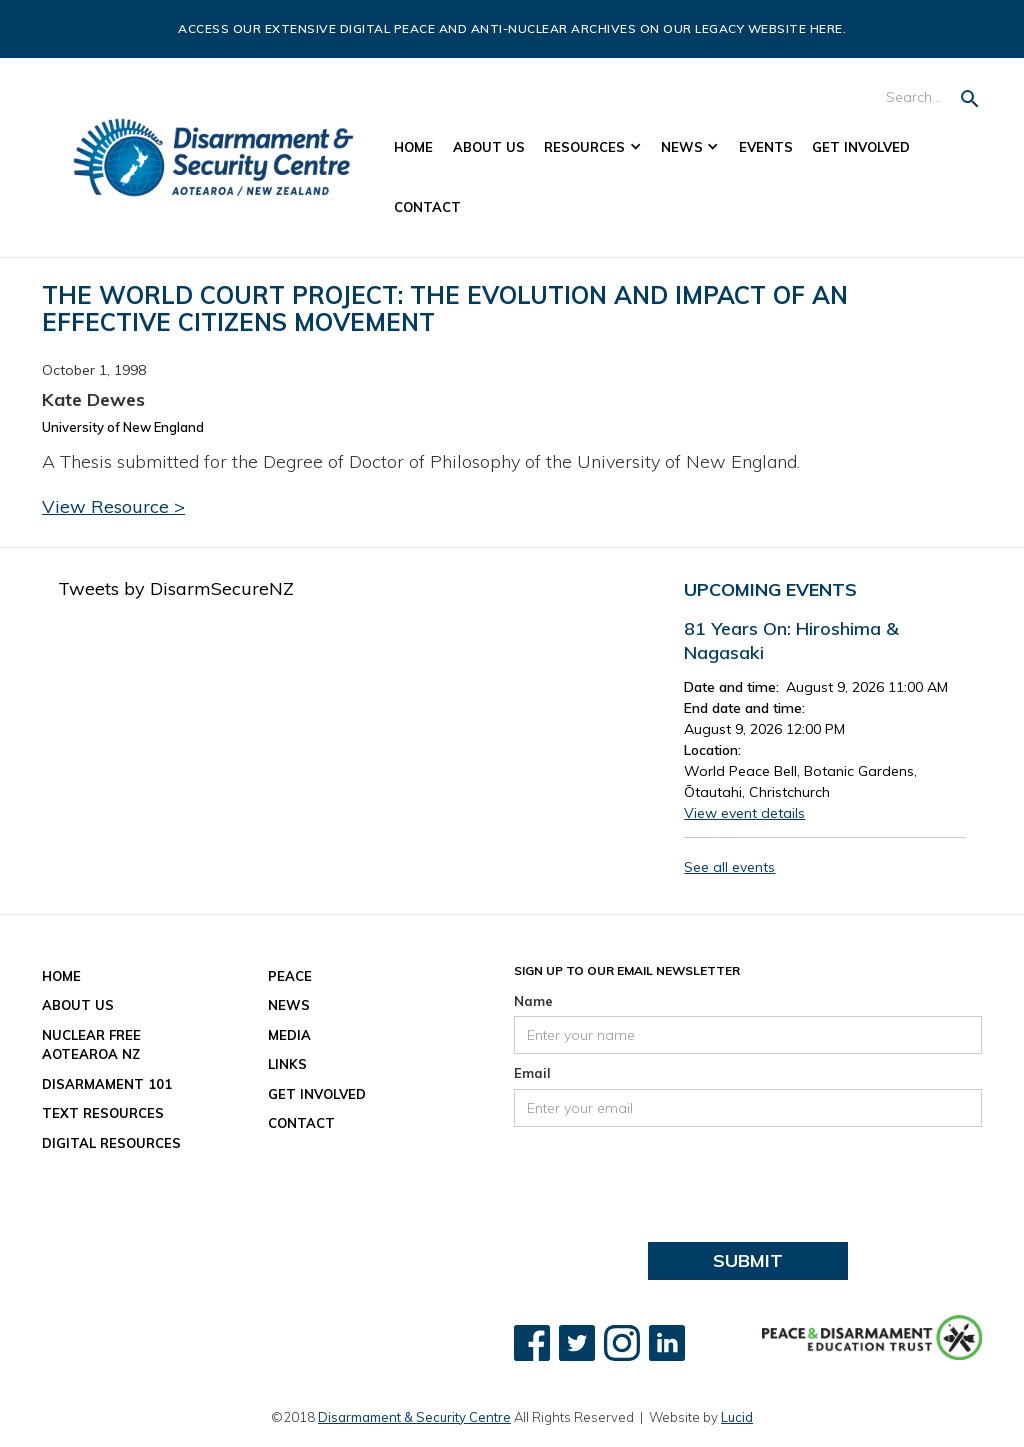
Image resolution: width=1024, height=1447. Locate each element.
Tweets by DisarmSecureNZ (176, 588)
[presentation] (666, 1176)
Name (533, 1001)
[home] (213, 157)
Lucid (737, 1417)
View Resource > (113, 506)
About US (489, 147)
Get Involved (861, 147)
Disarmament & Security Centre (414, 1417)
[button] (593, 148)
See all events (729, 867)
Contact (427, 207)
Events (766, 147)
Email (532, 1073)
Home (413, 147)
